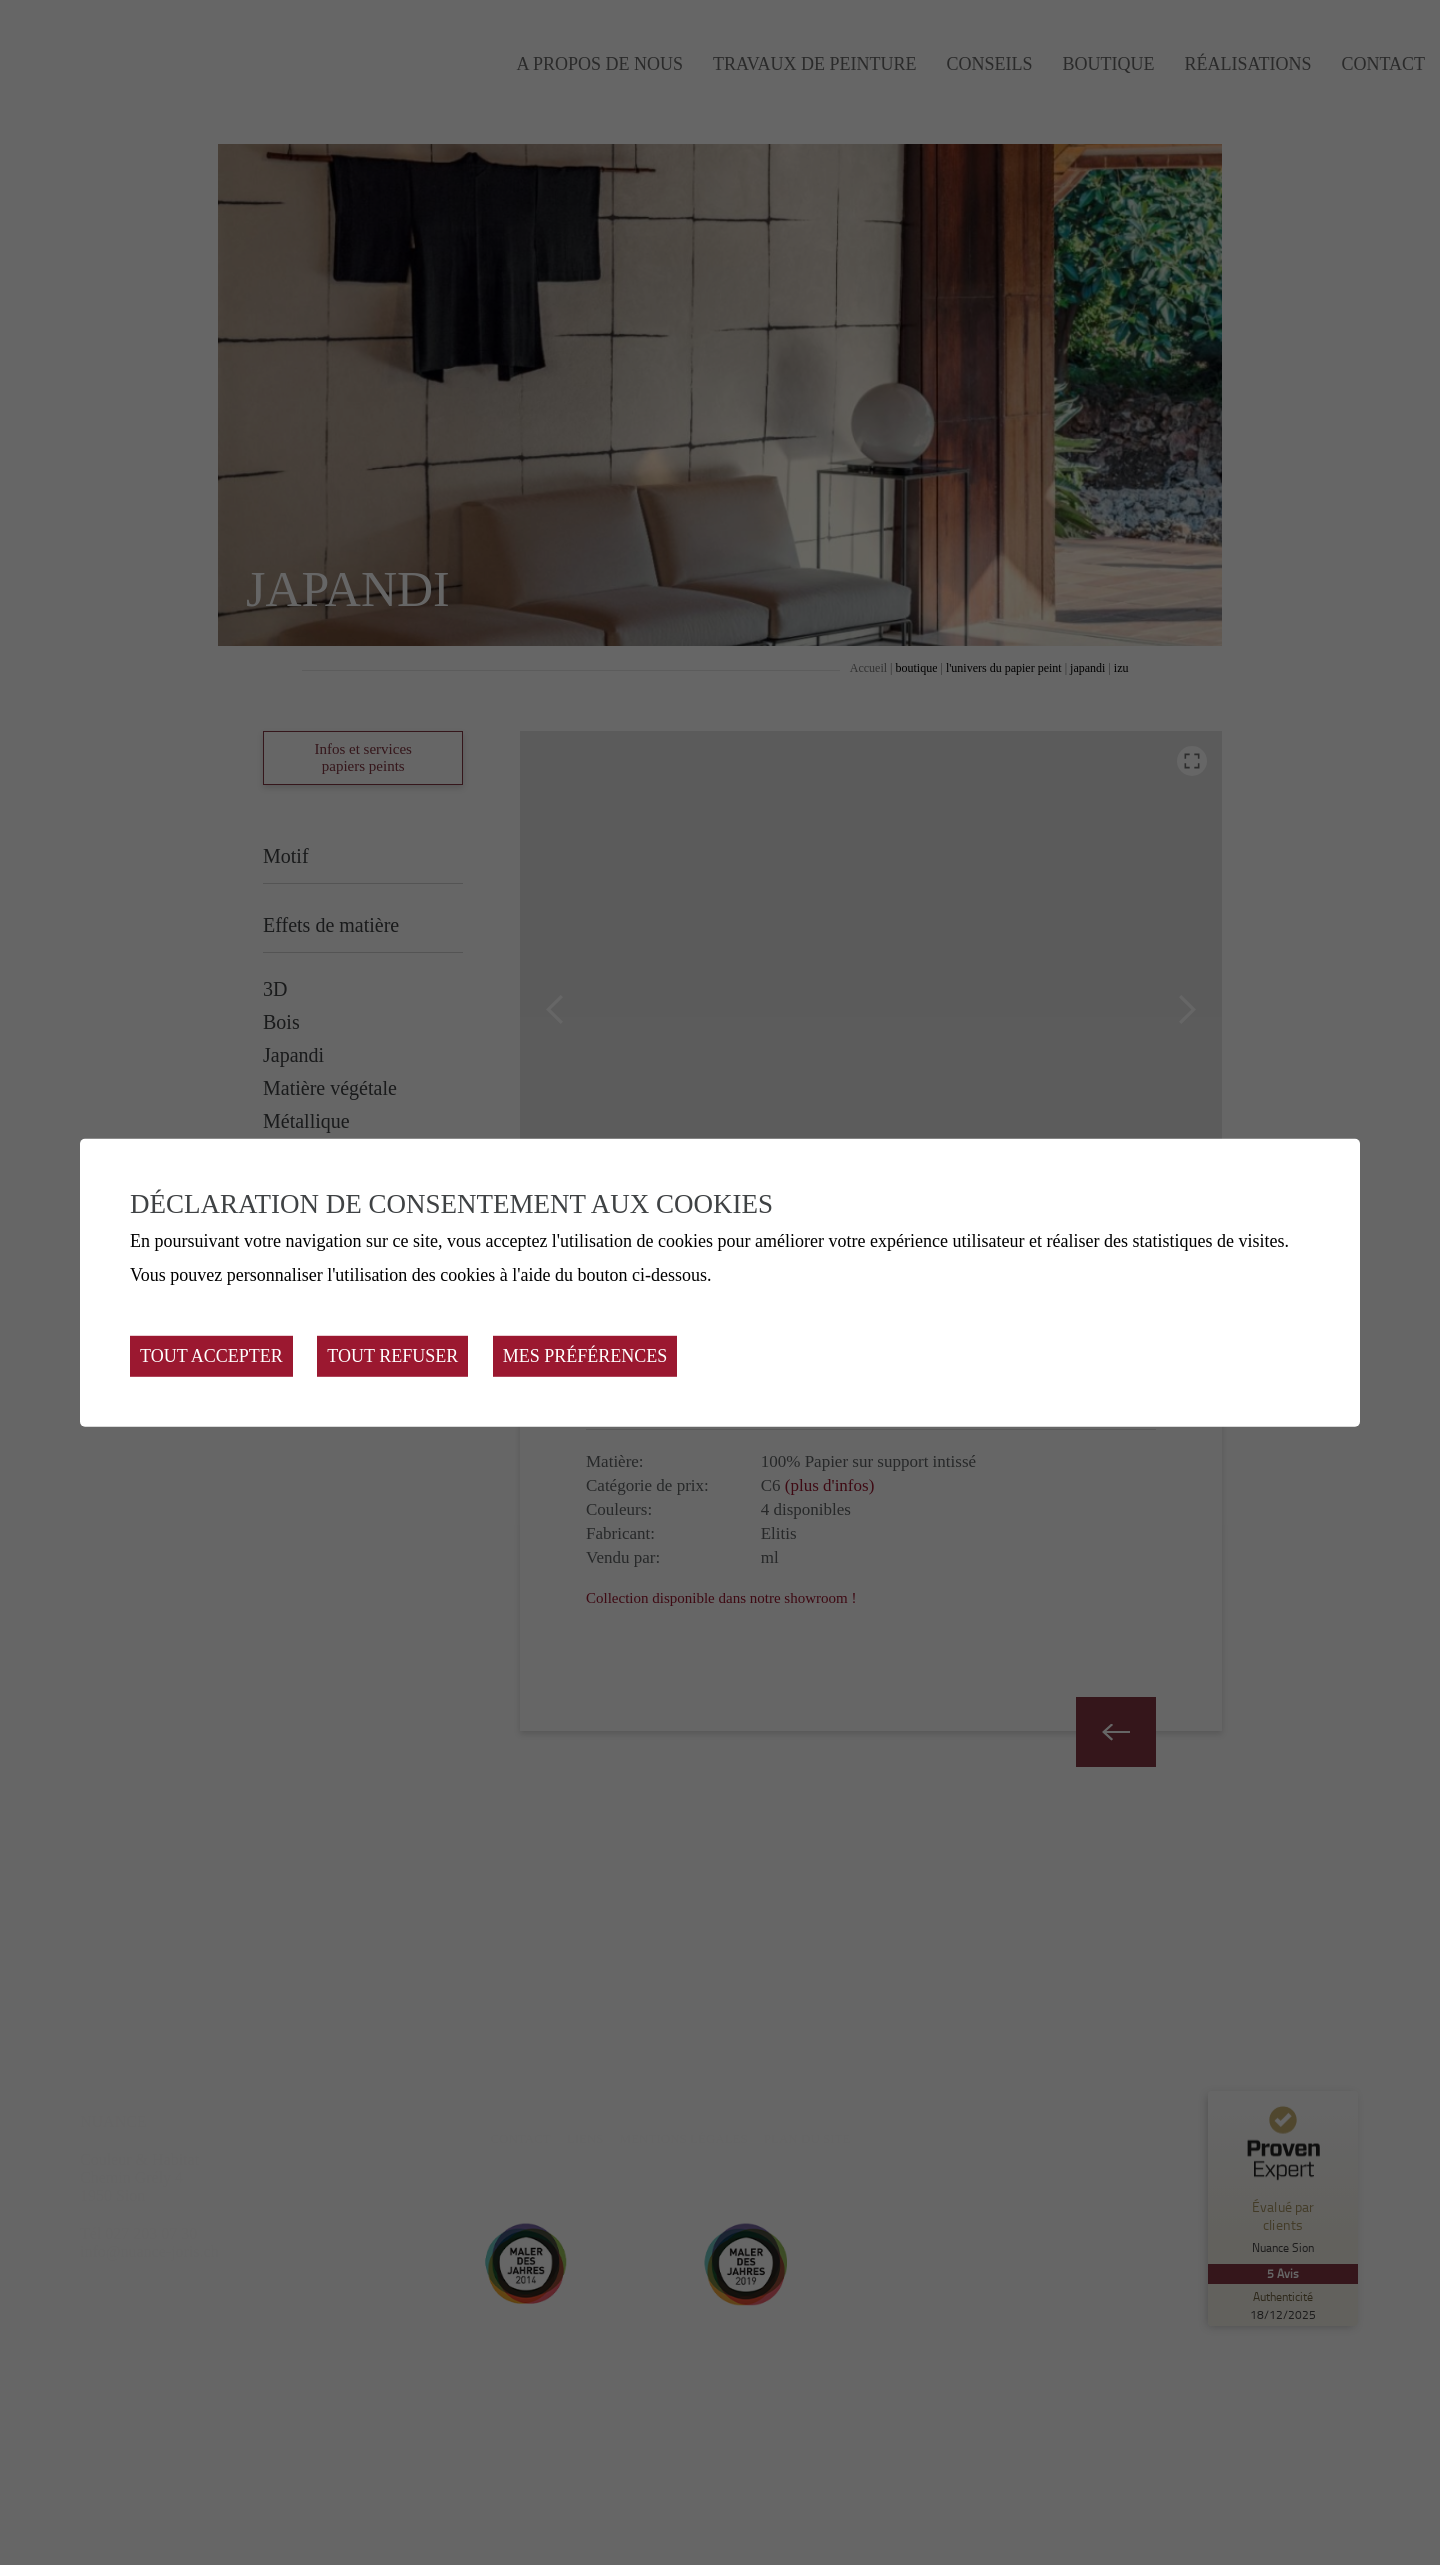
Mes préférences (585, 1356)
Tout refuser (392, 1356)
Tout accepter (211, 1356)
